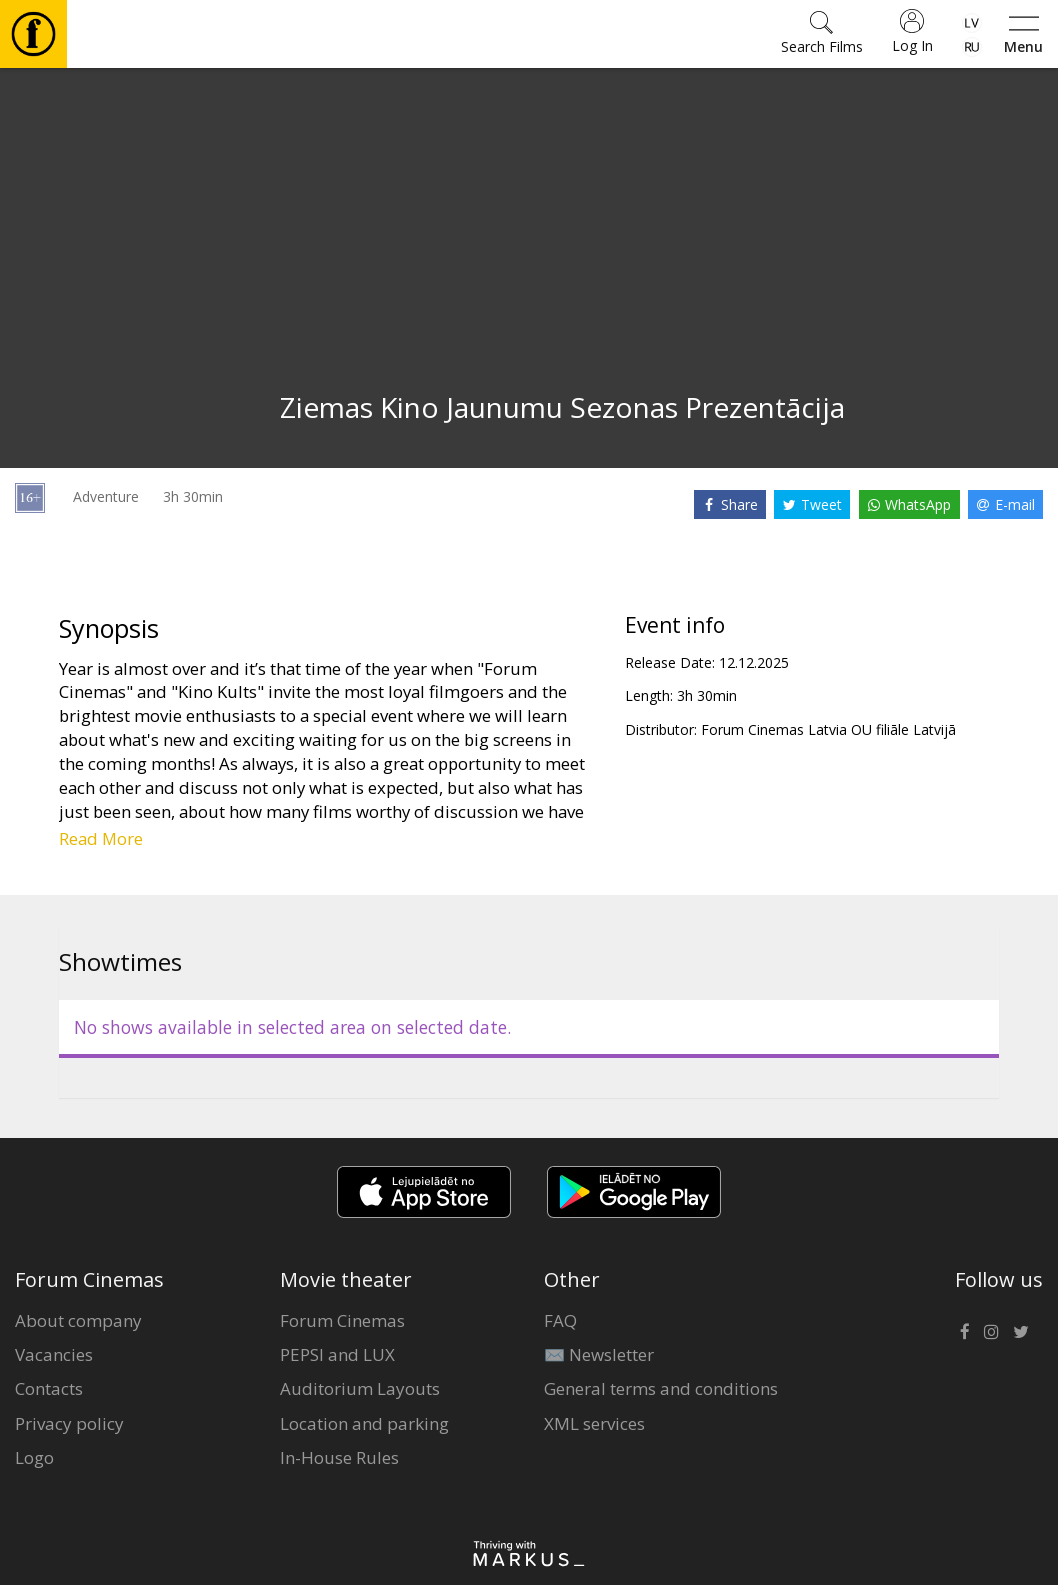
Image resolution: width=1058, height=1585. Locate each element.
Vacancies (54, 1354)
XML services (594, 1423)
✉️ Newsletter (599, 1354)
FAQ (560, 1320)
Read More (101, 838)
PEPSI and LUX (337, 1354)
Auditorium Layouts (360, 1388)
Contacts (49, 1388)
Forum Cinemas (342, 1320)
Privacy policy (69, 1423)
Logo (34, 1457)
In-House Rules (339, 1457)
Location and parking (364, 1423)
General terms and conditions (661, 1388)
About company (78, 1320)
